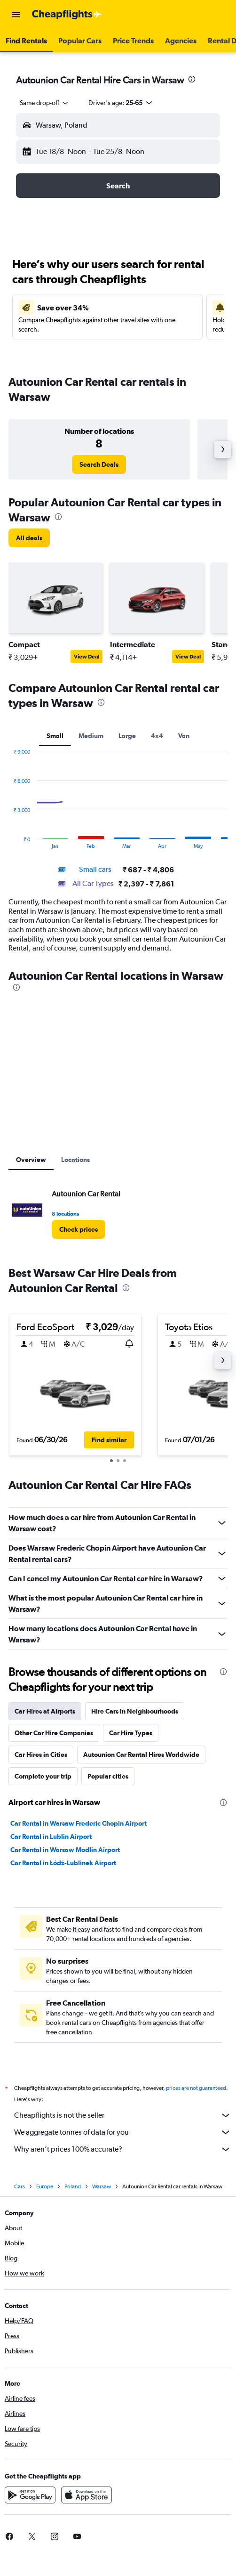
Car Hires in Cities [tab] (41, 1754)
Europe (44, 2197)
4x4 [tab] (157, 735)
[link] (99, 464)
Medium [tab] (91, 735)
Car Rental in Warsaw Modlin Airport (65, 1849)
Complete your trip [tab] (43, 1776)
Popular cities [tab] (107, 1776)
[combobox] (44, 102)
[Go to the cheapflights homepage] (67, 14)
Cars (19, 2197)
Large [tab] (127, 735)
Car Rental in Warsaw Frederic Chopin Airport (78, 1823)
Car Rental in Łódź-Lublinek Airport (63, 1863)
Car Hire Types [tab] (130, 1733)
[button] (16, 14)
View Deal (86, 656)
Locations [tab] (75, 1159)
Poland (72, 2197)
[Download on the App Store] (86, 2505)
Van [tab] (183, 735)
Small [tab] (55, 735)
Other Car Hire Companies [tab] (54, 1733)
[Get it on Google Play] (30, 2505)
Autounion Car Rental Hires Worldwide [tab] (141, 1754)
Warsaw (101, 2197)
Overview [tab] (31, 1159)
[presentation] (192, 79)
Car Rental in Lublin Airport (51, 1836)
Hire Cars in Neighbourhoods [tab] (134, 1711)
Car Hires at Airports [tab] (45, 1711)
